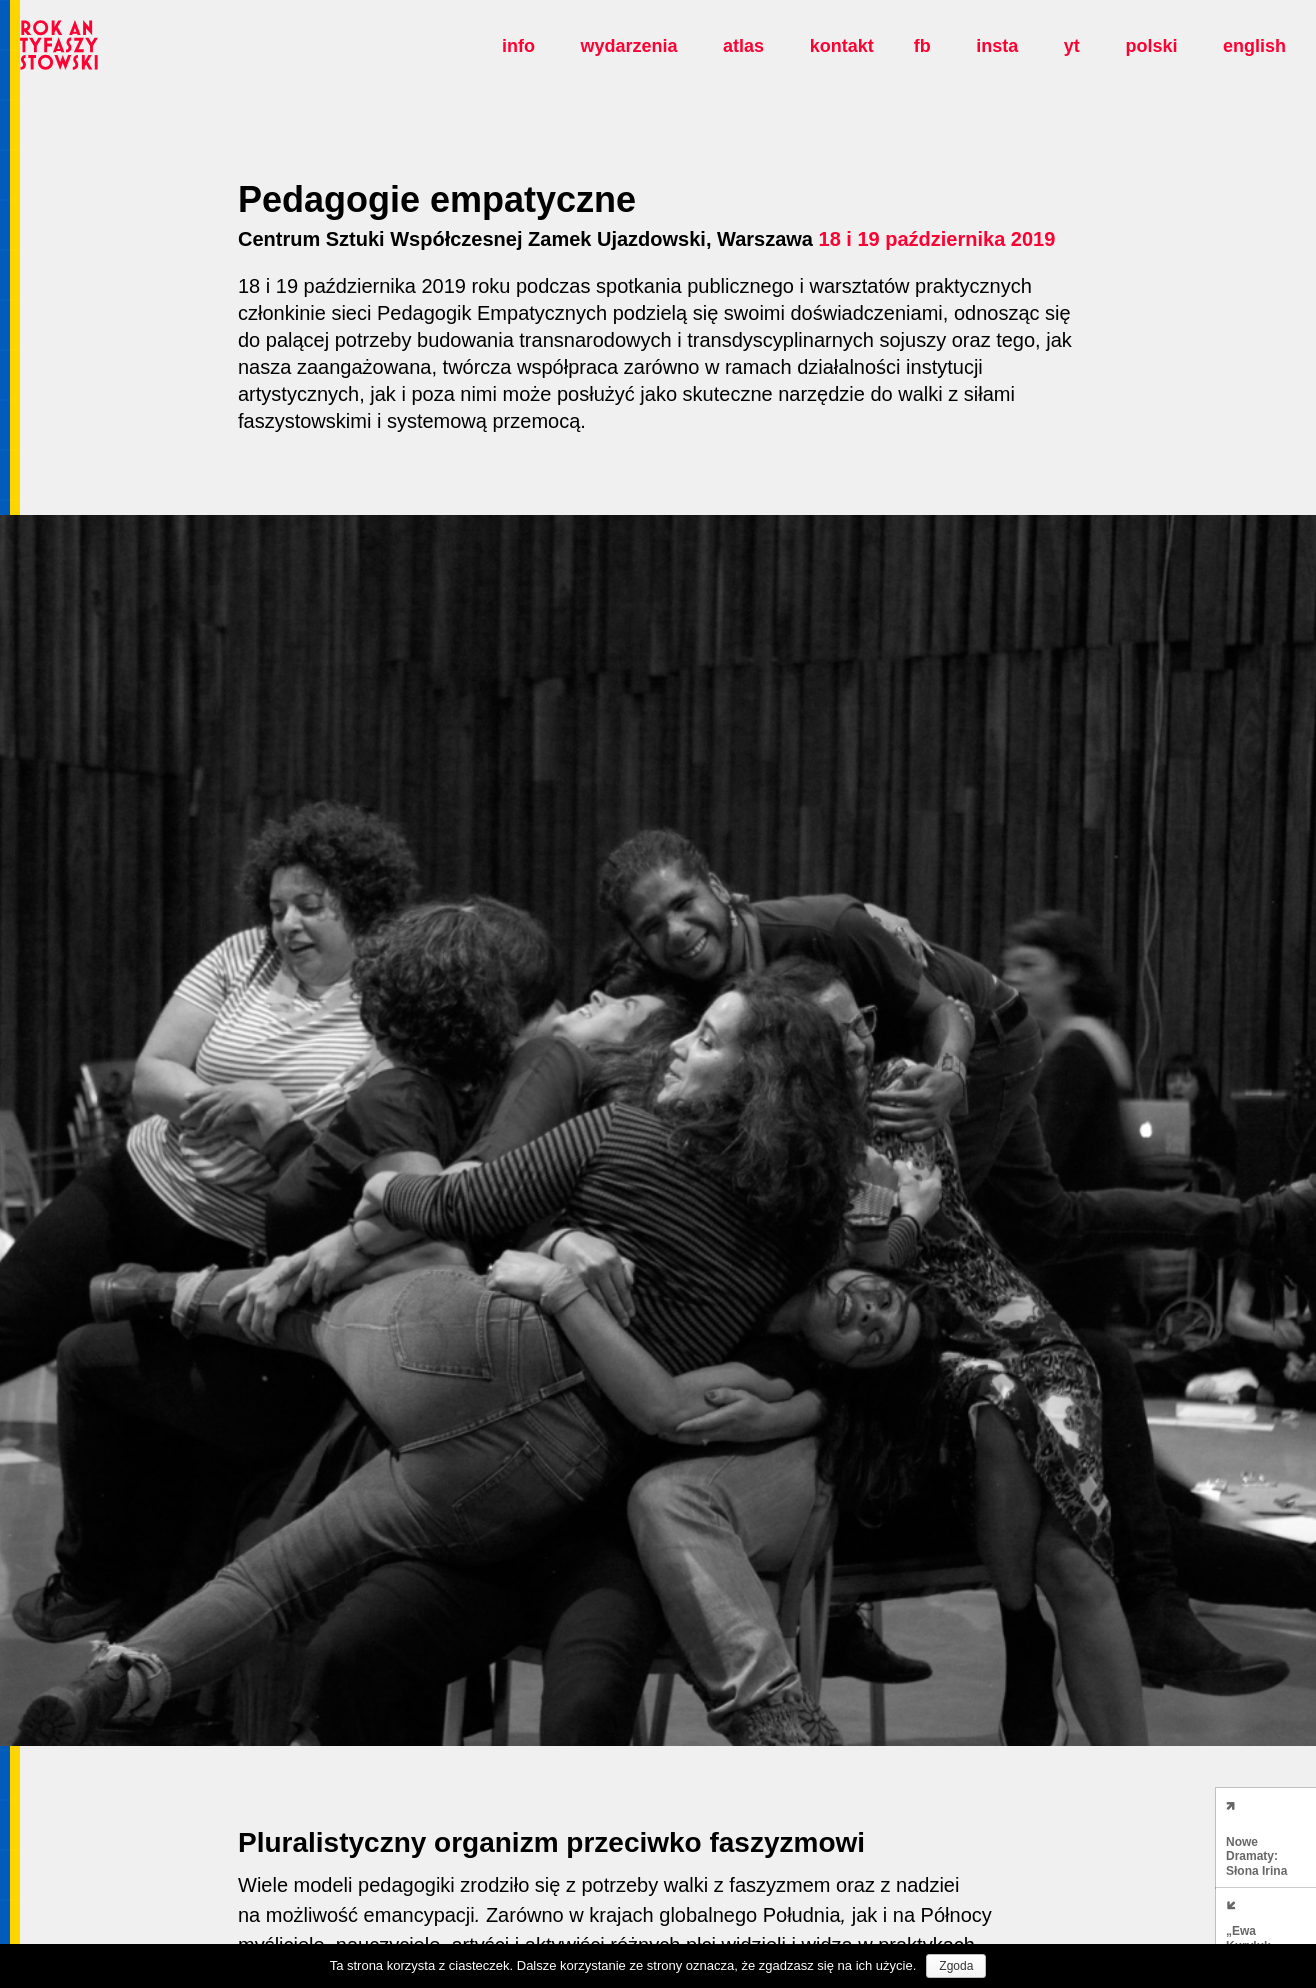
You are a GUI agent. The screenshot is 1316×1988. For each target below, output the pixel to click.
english (1254, 46)
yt (1072, 46)
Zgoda (956, 1966)
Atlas (743, 46)
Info (518, 46)
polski (1151, 46)
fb (922, 46)
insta (997, 46)
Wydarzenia (628, 46)
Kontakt (842, 46)
